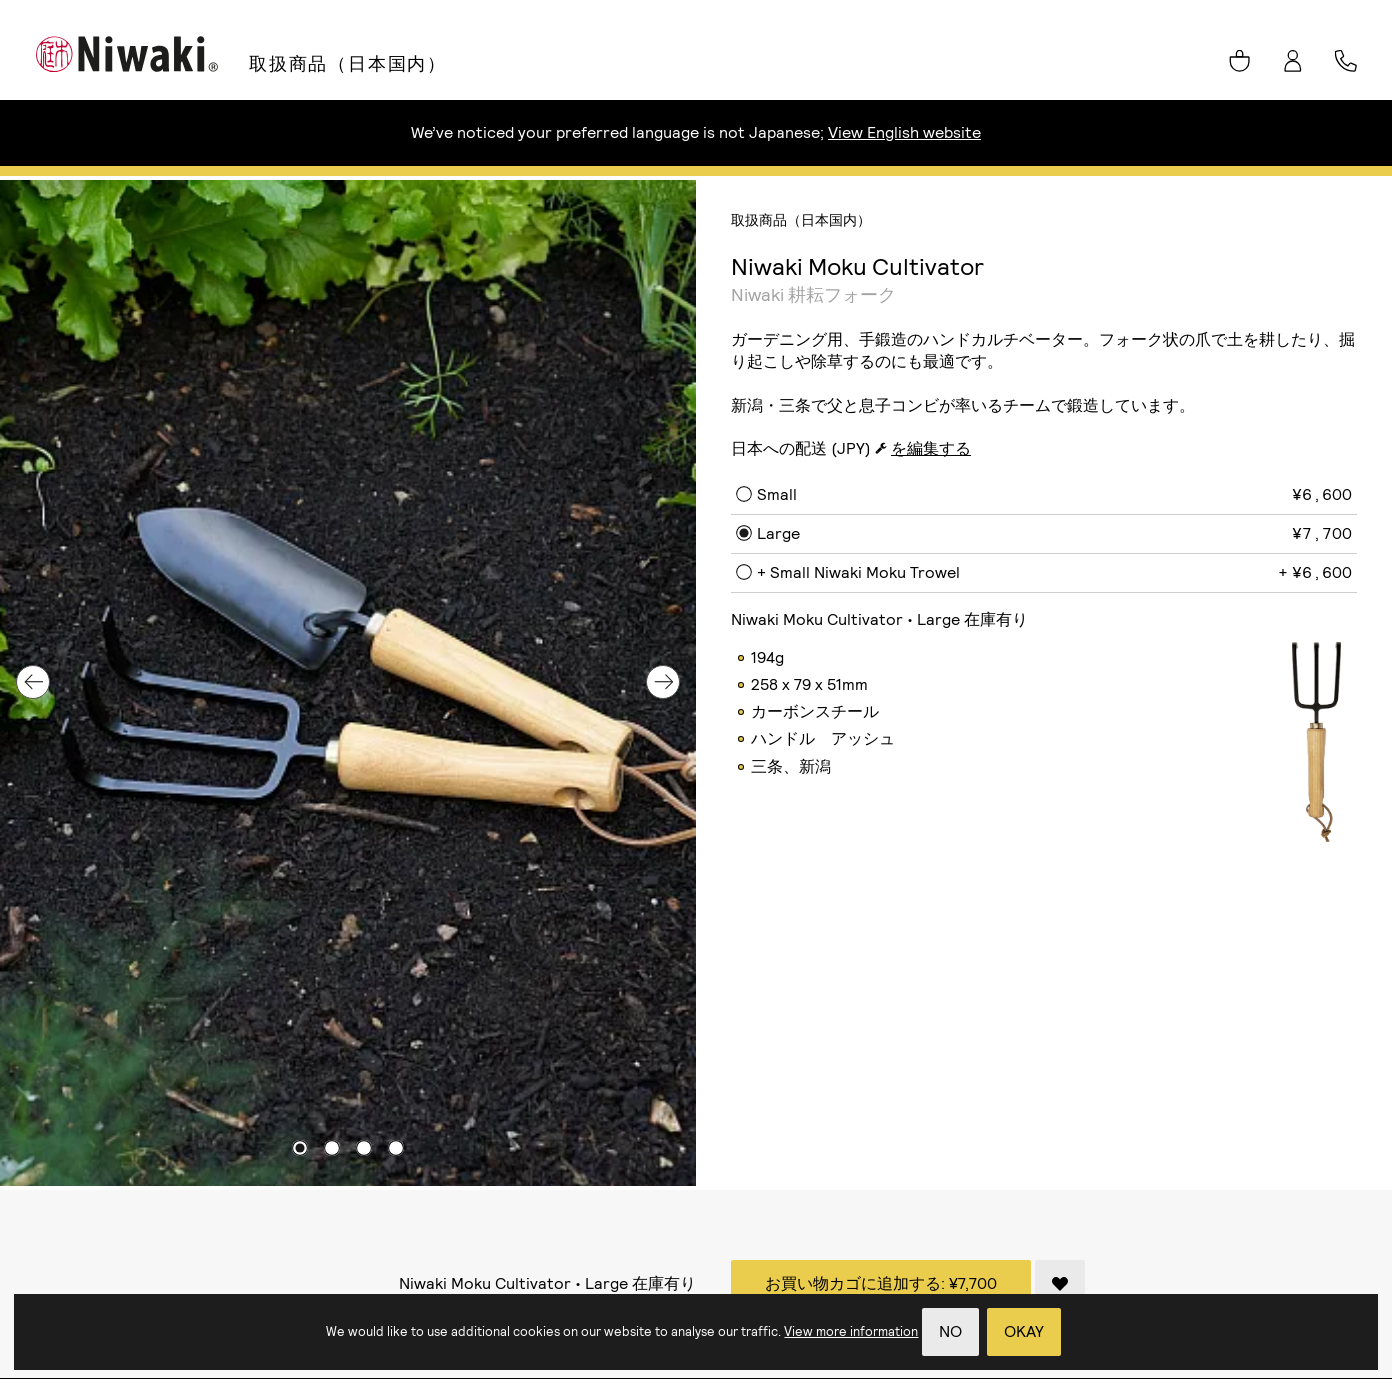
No (950, 1331)
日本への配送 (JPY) (801, 448)
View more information (851, 1331)
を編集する (931, 448)
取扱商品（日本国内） (348, 63)
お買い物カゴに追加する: (881, 1284)
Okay (1024, 1331)
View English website (904, 132)
